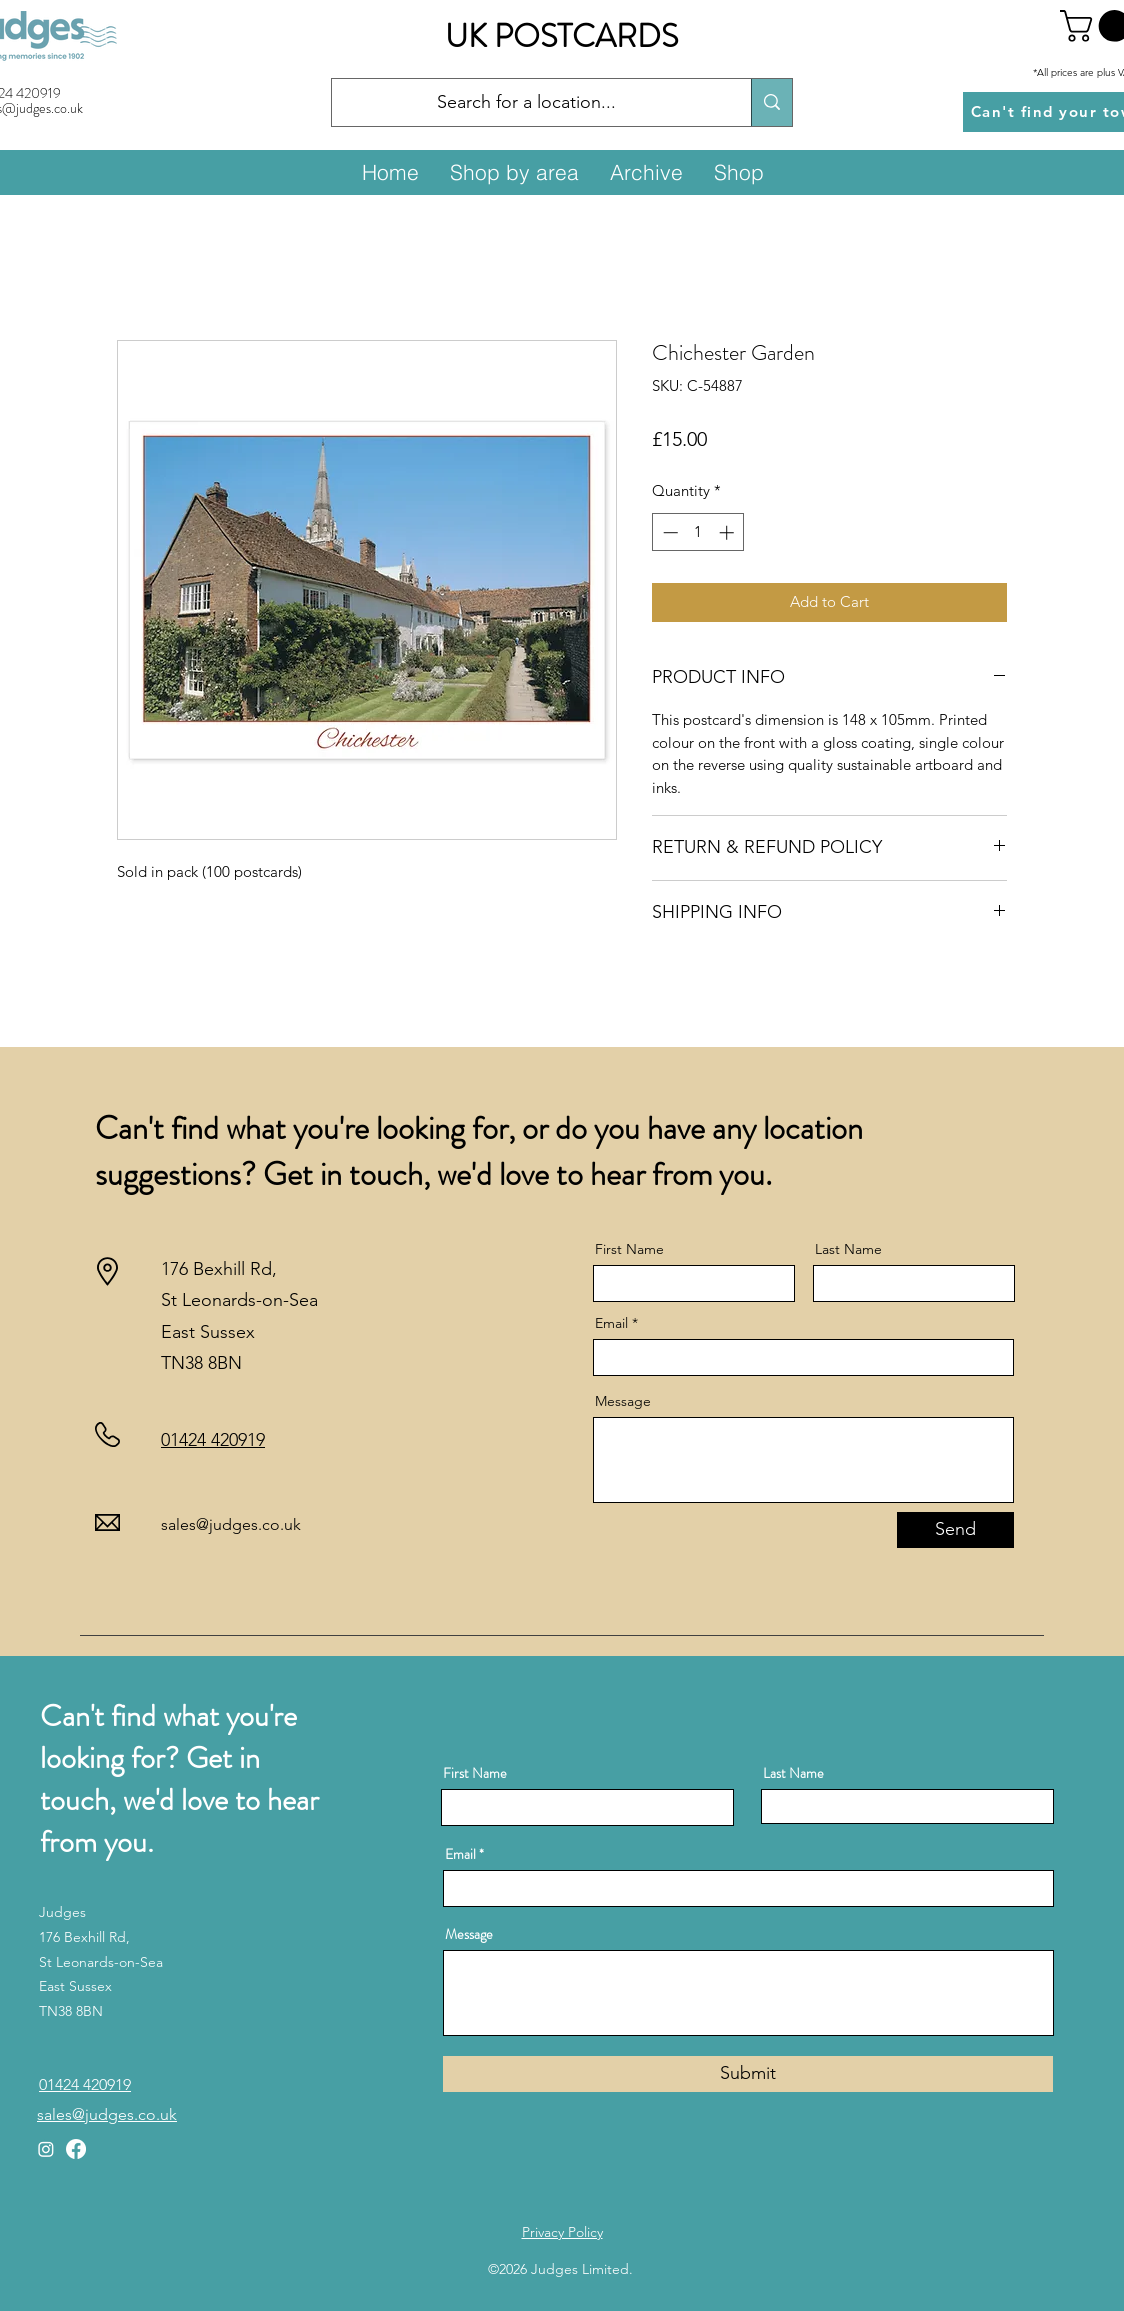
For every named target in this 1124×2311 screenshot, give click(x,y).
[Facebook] (76, 2149)
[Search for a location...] (526, 103)
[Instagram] (46, 2149)
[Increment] (728, 532)
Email (611, 1323)
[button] (514, 172)
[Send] (955, 1530)
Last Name (848, 1249)
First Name (629, 1249)
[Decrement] (668, 532)
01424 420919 (213, 1440)
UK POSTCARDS (561, 36)
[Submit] (748, 2074)
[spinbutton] (698, 532)
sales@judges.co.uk (231, 1524)
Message (623, 1401)
